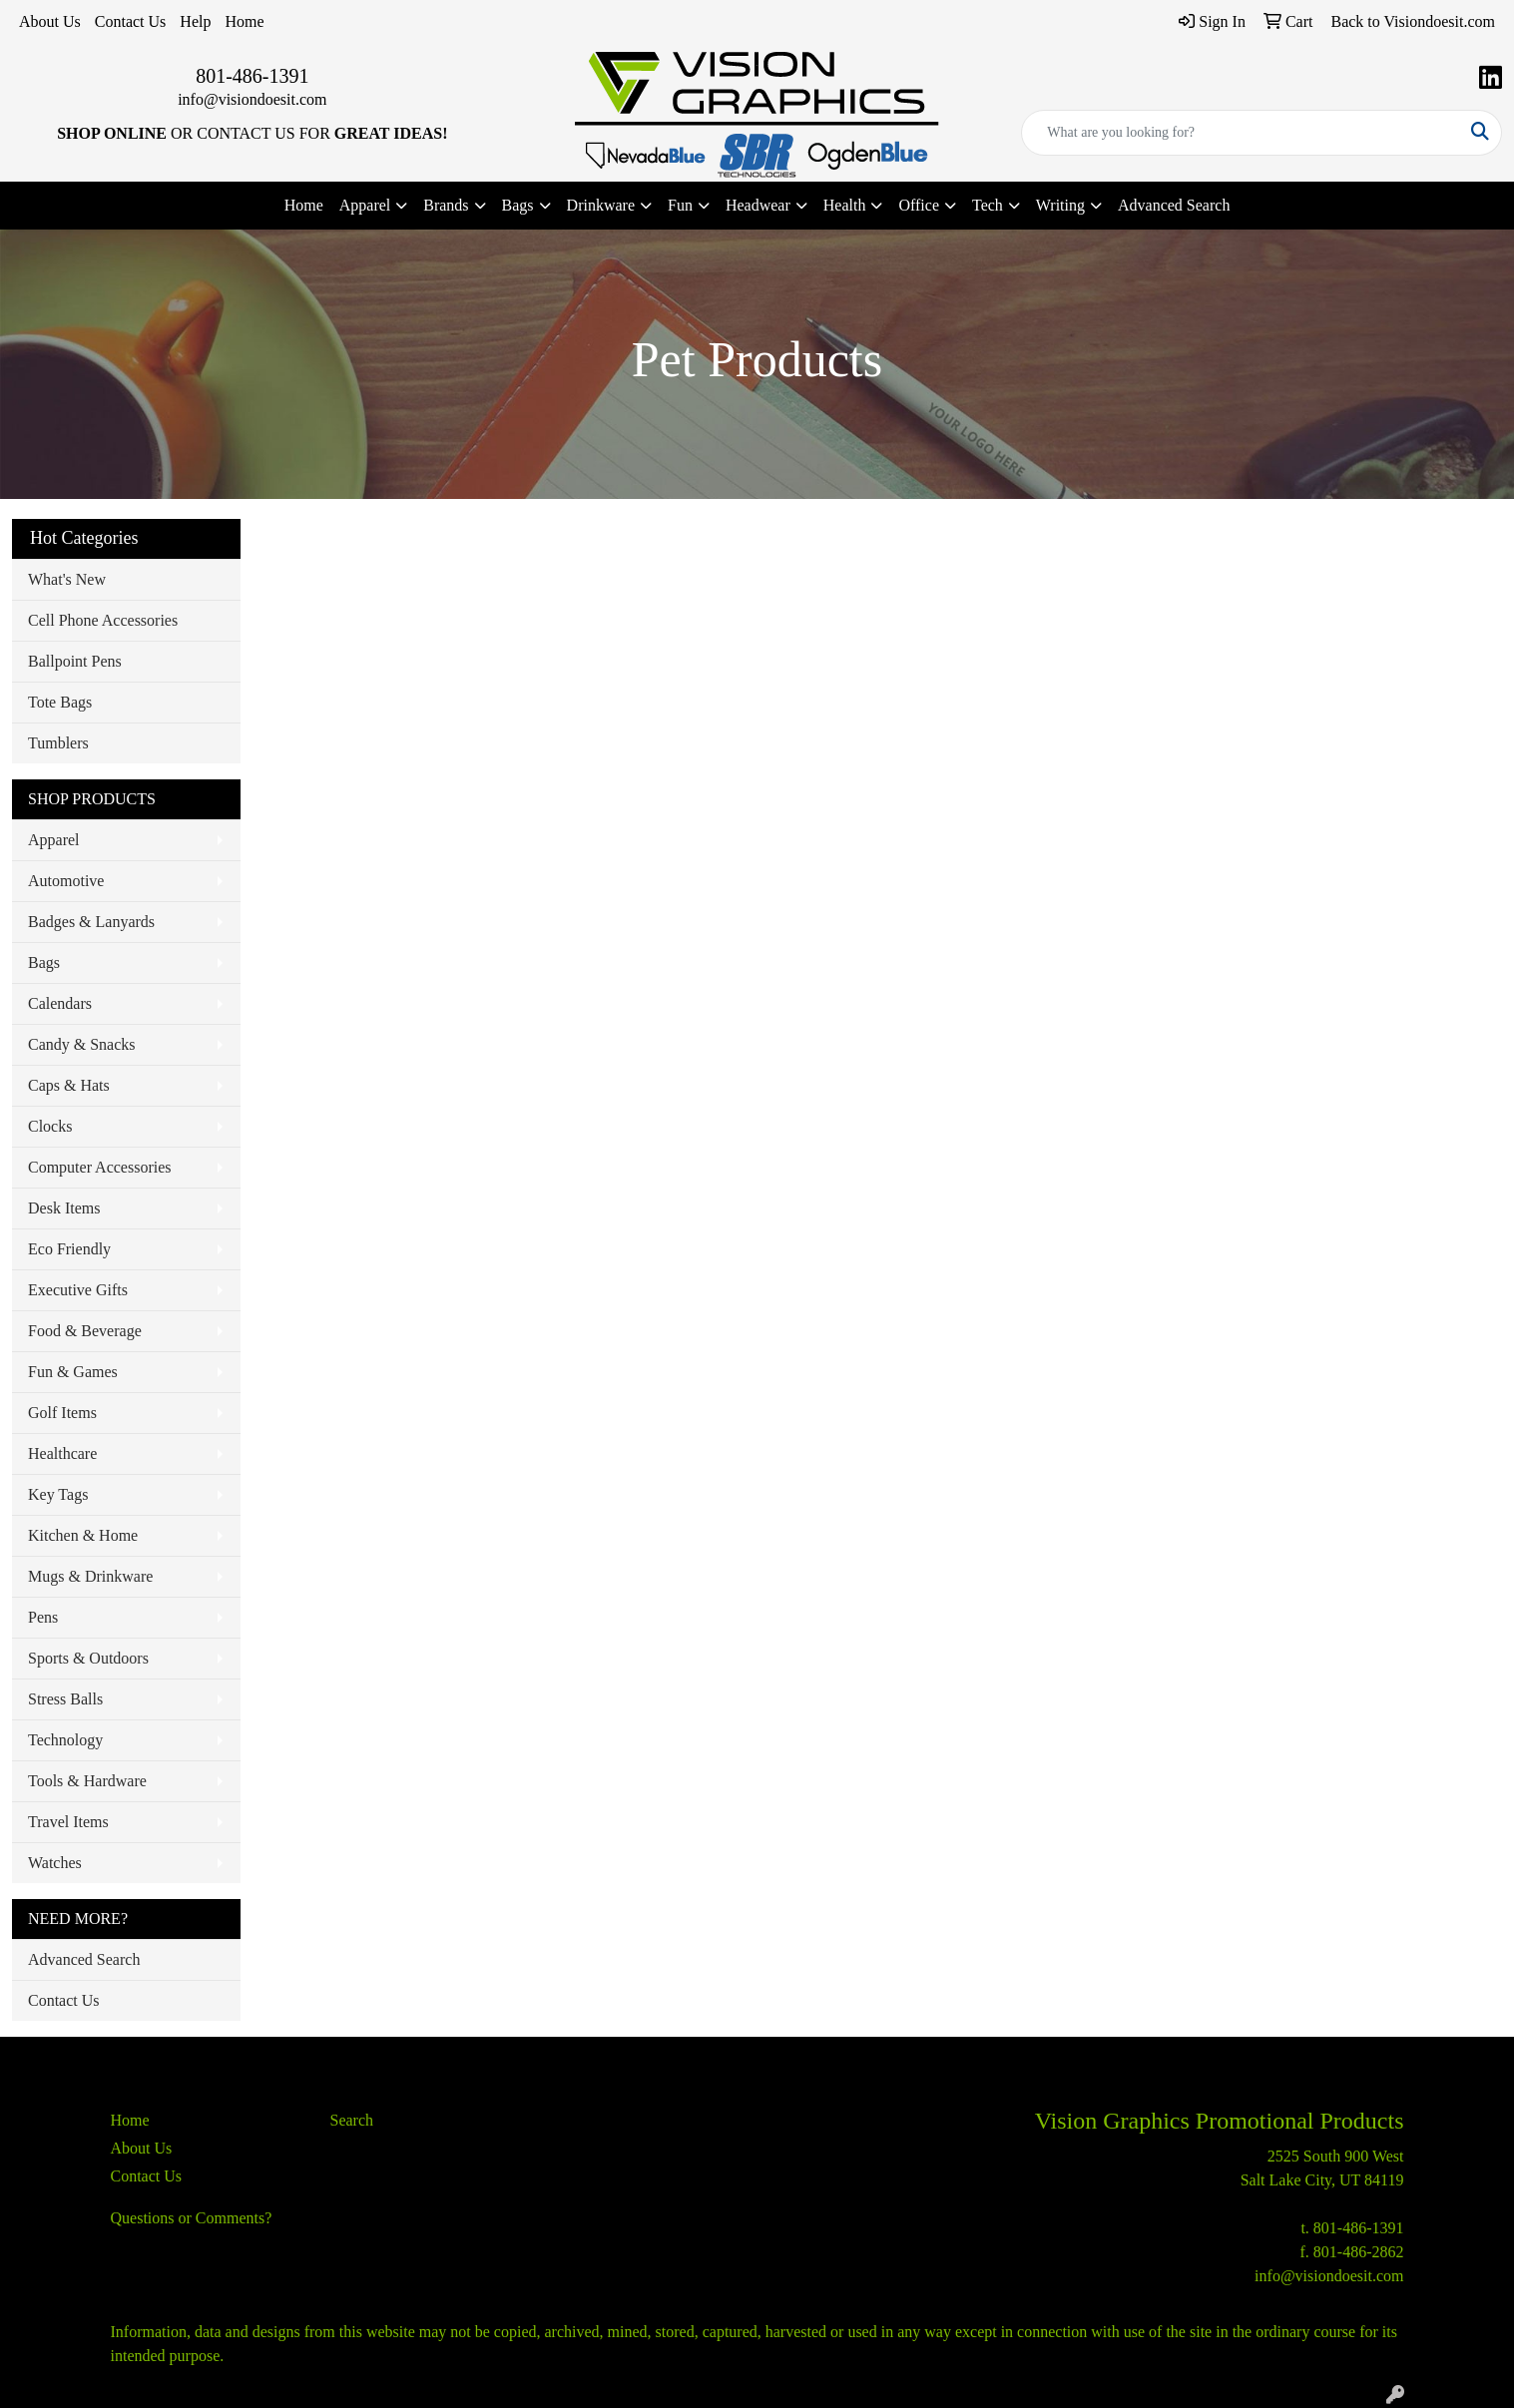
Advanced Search (1174, 205)
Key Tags (58, 1494)
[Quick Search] (1240, 133)
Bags (44, 962)
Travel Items (68, 1821)
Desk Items (64, 1208)
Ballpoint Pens (75, 661)
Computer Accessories (100, 1167)
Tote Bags (60, 702)
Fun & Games (73, 1371)
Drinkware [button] (601, 205)
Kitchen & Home (83, 1535)
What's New (67, 579)
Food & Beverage (85, 1330)
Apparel (54, 839)
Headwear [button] (758, 205)
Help (195, 21)
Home (244, 21)
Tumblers (58, 742)
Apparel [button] (365, 205)
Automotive (66, 880)
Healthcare (62, 1453)
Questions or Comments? (191, 2217)
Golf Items (62, 1412)
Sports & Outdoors (88, 1658)
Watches (55, 1862)
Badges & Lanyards (91, 921)
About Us (50, 21)
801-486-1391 (252, 76)
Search (352, 2120)
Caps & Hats (69, 1085)
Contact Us (131, 21)
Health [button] (844, 205)
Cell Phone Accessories (103, 620)
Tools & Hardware (87, 1780)
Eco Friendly (69, 1248)
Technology (65, 1739)
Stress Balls (65, 1698)
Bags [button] (518, 205)
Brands (445, 205)
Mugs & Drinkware (90, 1576)
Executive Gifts (78, 1289)
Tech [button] (987, 205)
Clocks (50, 1126)
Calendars (60, 1003)
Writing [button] (1060, 205)
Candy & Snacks (82, 1044)
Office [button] (918, 205)
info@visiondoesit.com (252, 99)
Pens (43, 1617)
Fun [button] (680, 205)
